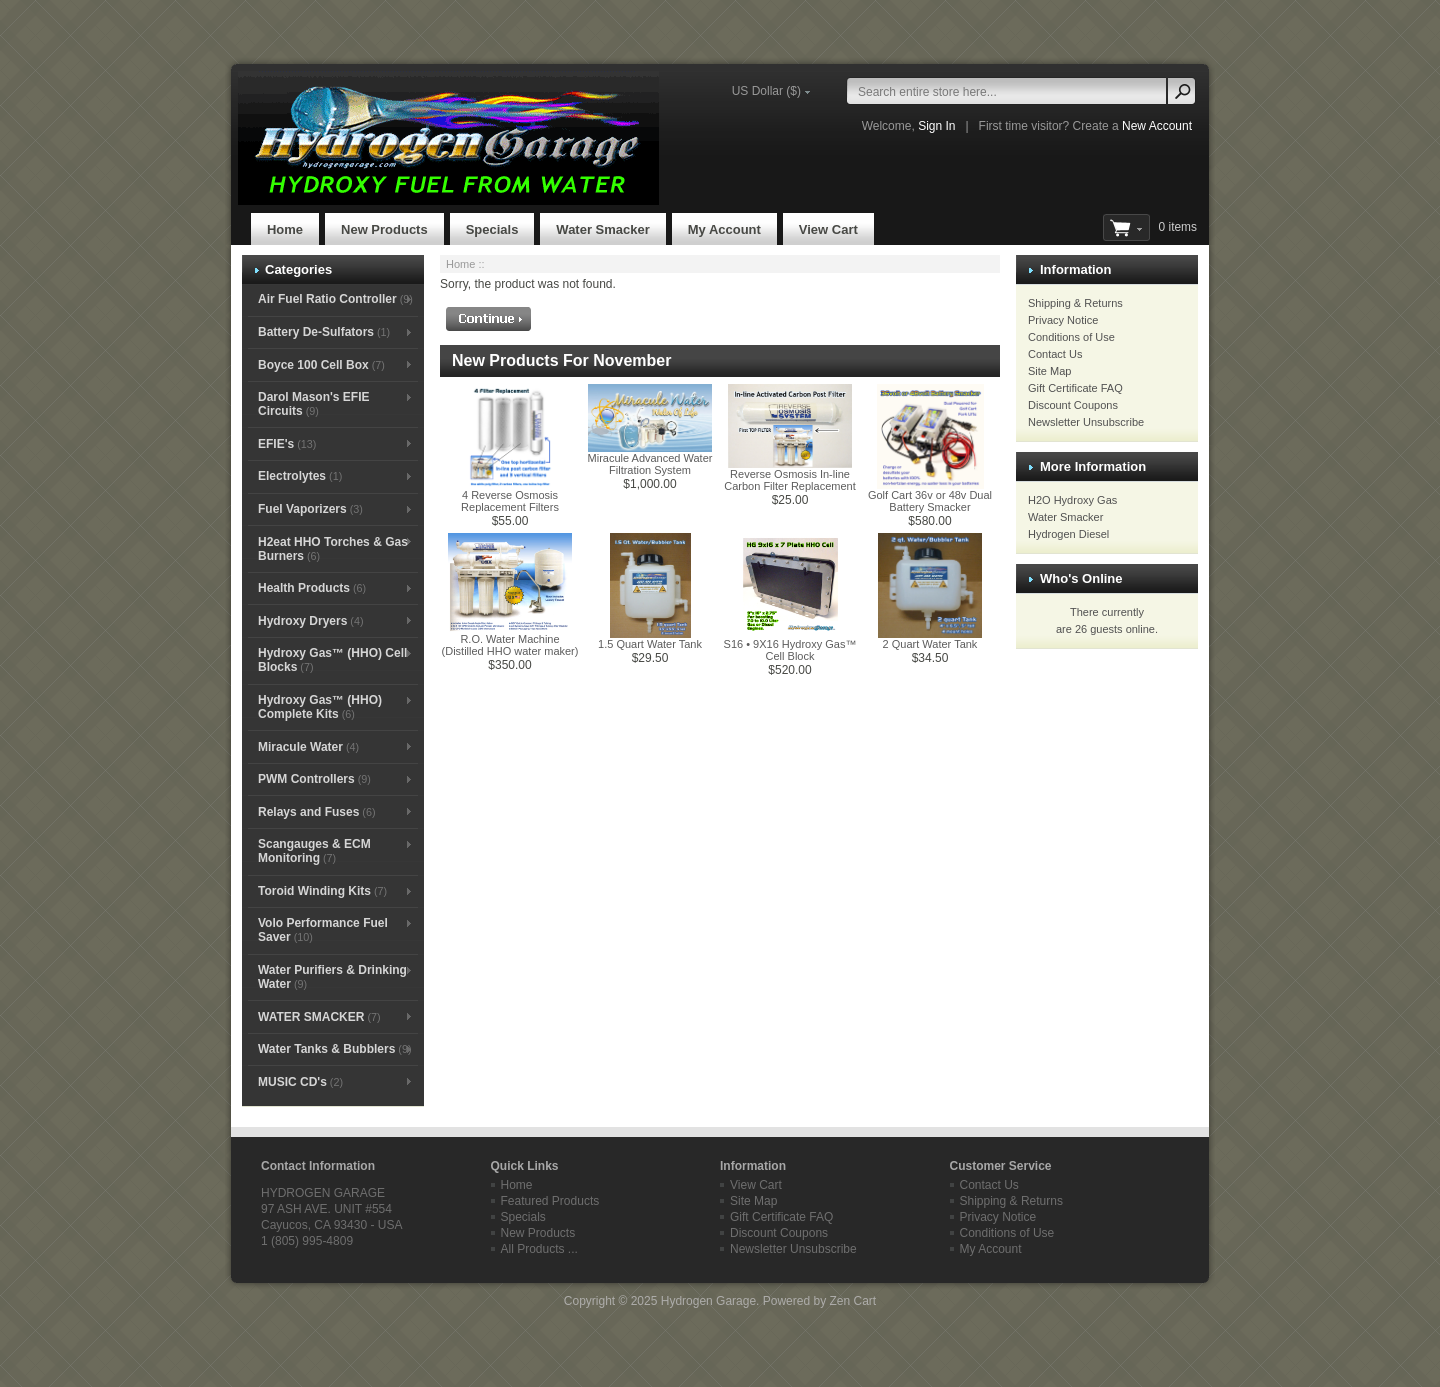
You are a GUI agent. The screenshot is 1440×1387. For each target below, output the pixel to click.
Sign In (936, 126)
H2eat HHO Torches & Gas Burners (333, 549)
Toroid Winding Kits (322, 891)
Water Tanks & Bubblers (335, 1049)
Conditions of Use (1071, 337)
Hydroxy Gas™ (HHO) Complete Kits (320, 707)
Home (285, 229)
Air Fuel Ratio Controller (335, 299)
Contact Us (1055, 354)
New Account (1157, 126)
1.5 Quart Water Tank (650, 644)
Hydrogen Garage (708, 1301)
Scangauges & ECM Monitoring (314, 851)
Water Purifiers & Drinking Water (332, 977)
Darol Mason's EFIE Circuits (314, 404)
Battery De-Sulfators (324, 332)
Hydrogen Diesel (1068, 534)
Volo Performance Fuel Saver (323, 930)
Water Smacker (602, 229)
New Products (384, 229)
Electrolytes (300, 476)
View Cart (828, 229)
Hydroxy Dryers (311, 621)
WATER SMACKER (319, 1017)
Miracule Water (308, 747)
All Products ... (539, 1249)
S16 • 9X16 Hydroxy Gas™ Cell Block (790, 650)
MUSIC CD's (300, 1082)
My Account (724, 229)
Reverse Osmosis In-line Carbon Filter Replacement (789, 480)
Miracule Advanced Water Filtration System (650, 464)
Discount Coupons (1073, 405)
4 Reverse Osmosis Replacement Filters (510, 501)
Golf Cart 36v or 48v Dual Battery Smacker (930, 501)
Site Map (1049, 371)
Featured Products (550, 1201)
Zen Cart (852, 1301)
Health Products (312, 588)
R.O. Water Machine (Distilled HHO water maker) (510, 645)
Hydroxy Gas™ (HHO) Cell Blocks (332, 660)
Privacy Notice (1063, 320)
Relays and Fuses (317, 812)
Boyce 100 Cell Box (321, 365)
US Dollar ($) (766, 91)
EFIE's (287, 444)
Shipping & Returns (1075, 303)
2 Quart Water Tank (930, 644)
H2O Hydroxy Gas (1072, 500)
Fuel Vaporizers (310, 509)
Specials (492, 229)
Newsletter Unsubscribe (1086, 422)
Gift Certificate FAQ (1075, 388)
